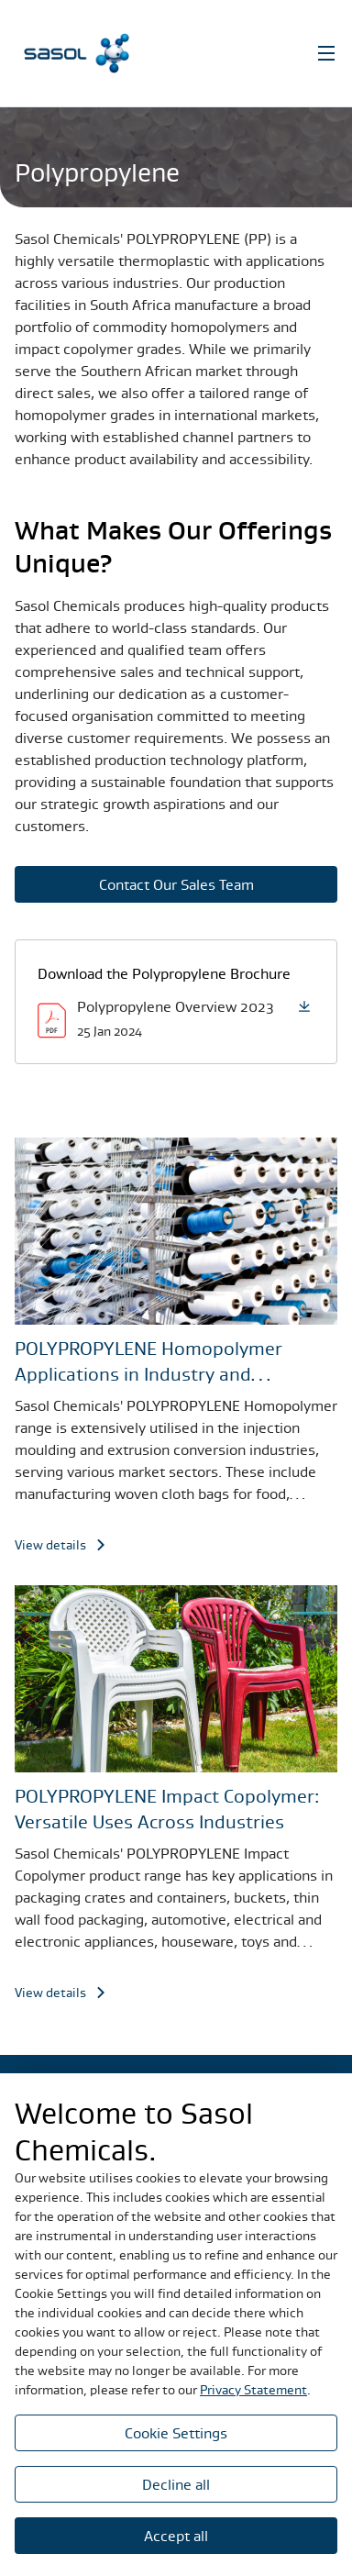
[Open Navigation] (326, 53)
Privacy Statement (253, 2390)
